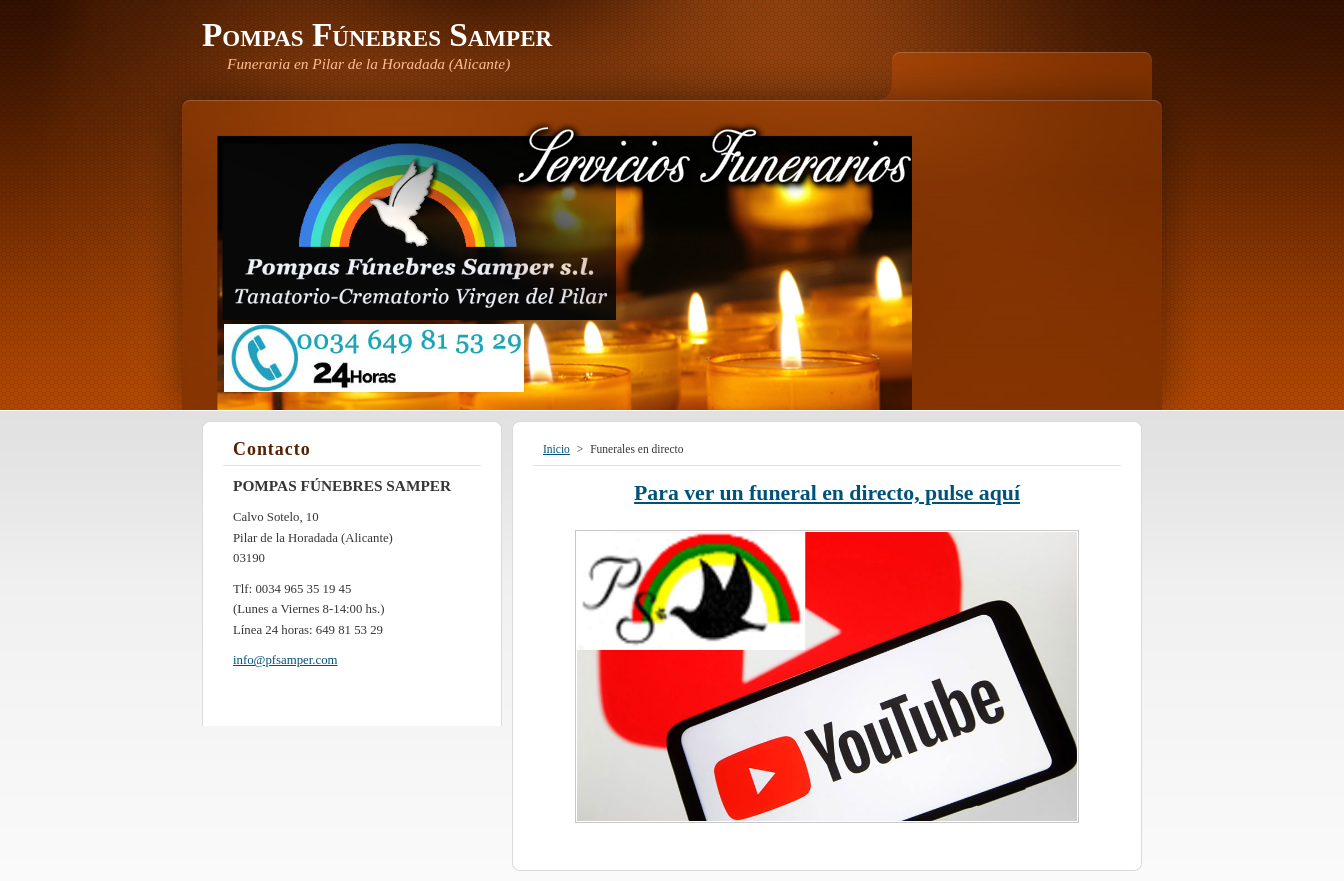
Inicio (556, 449)
